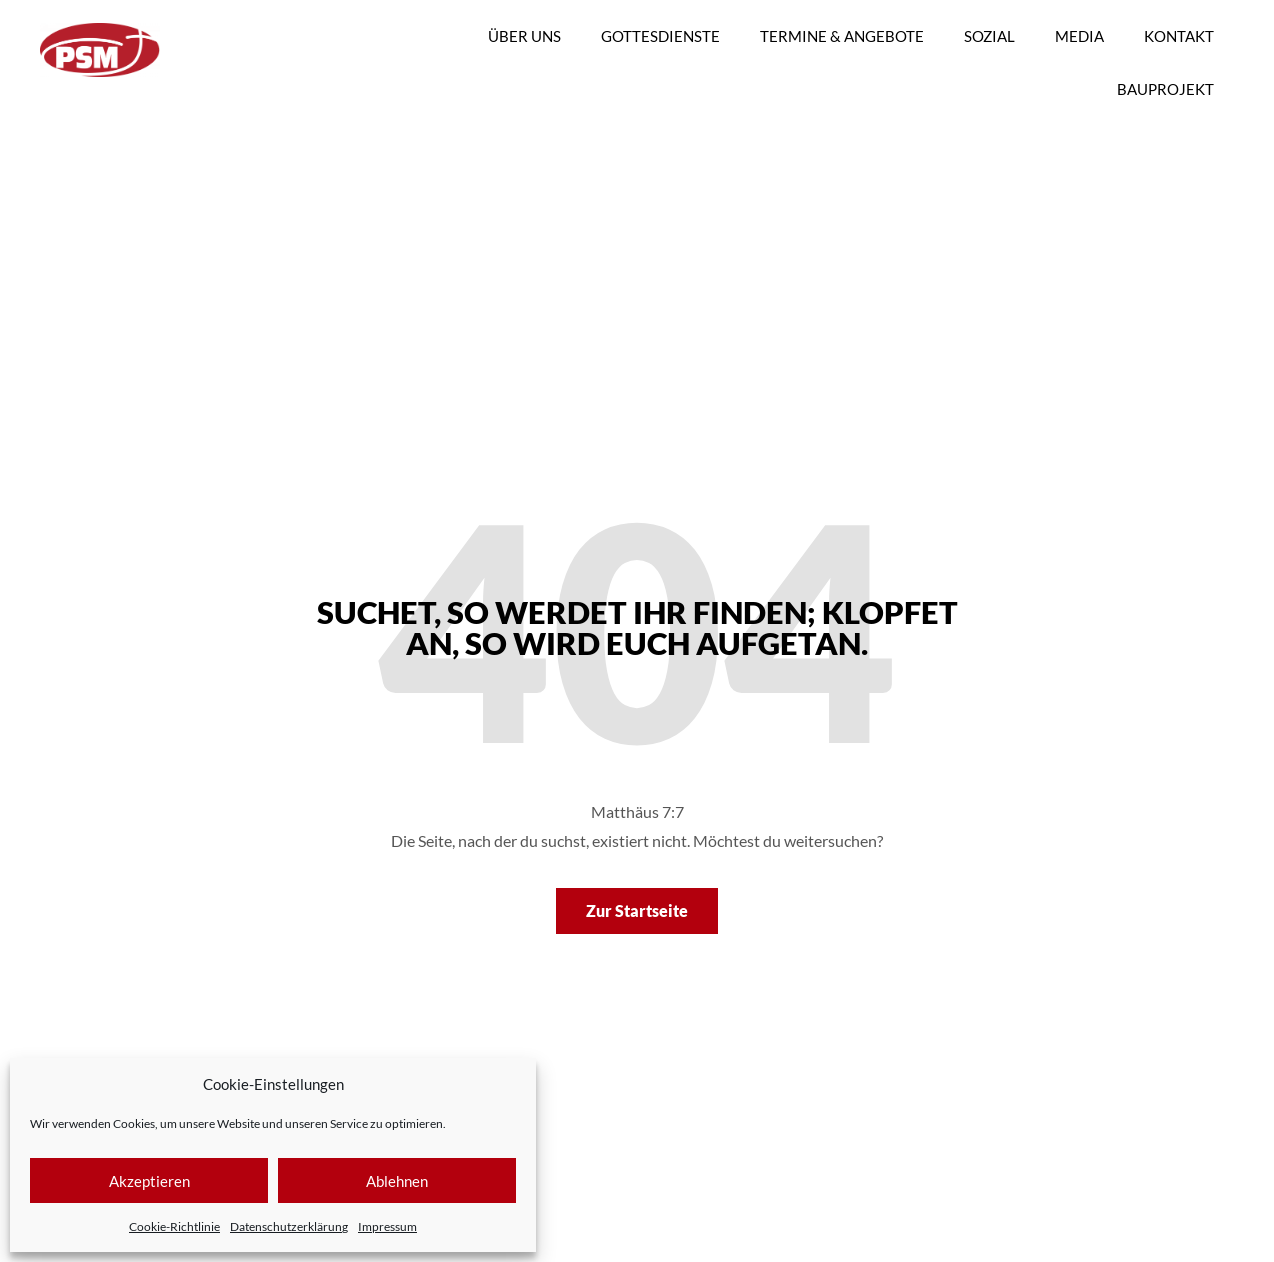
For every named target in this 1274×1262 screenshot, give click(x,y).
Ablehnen (397, 1181)
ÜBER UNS (524, 36)
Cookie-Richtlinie (174, 1226)
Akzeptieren (149, 1181)
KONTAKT (1179, 36)
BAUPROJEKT (1165, 89)
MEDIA (1079, 36)
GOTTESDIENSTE (660, 36)
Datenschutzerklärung (289, 1226)
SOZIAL (989, 36)
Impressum (387, 1226)
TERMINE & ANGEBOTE (842, 36)
